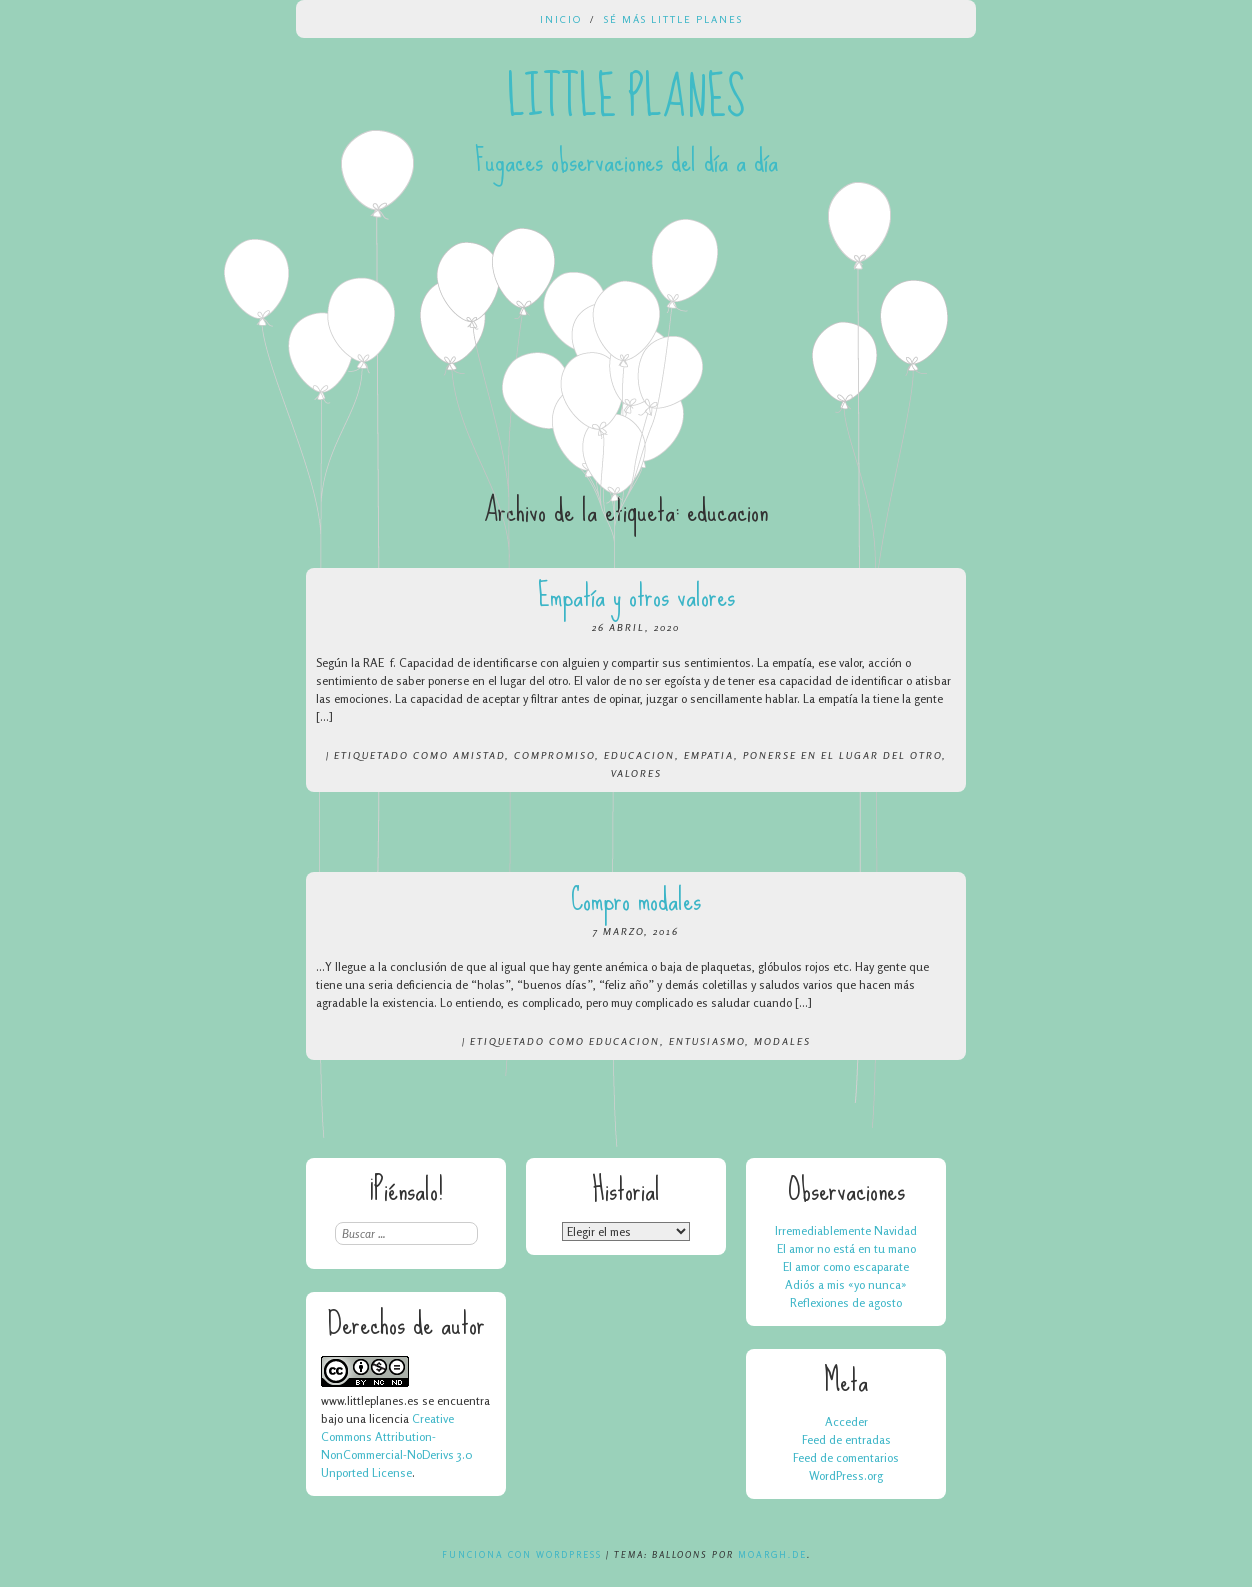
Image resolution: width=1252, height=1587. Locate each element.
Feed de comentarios (846, 1457)
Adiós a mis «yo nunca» (846, 1284)
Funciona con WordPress (522, 1554)
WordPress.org (846, 1475)
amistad (479, 755)
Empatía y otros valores (636, 595)
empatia (709, 755)
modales (782, 1041)
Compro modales (636, 899)
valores (636, 773)
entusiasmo (707, 1041)
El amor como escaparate (846, 1266)
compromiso (554, 755)
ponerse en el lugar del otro (842, 755)
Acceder (846, 1421)
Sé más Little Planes (673, 19)
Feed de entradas (846, 1439)
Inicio (561, 19)
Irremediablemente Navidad (846, 1230)
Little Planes (626, 98)
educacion (639, 755)
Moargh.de (772, 1554)
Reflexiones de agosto (846, 1302)
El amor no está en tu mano (846, 1248)
